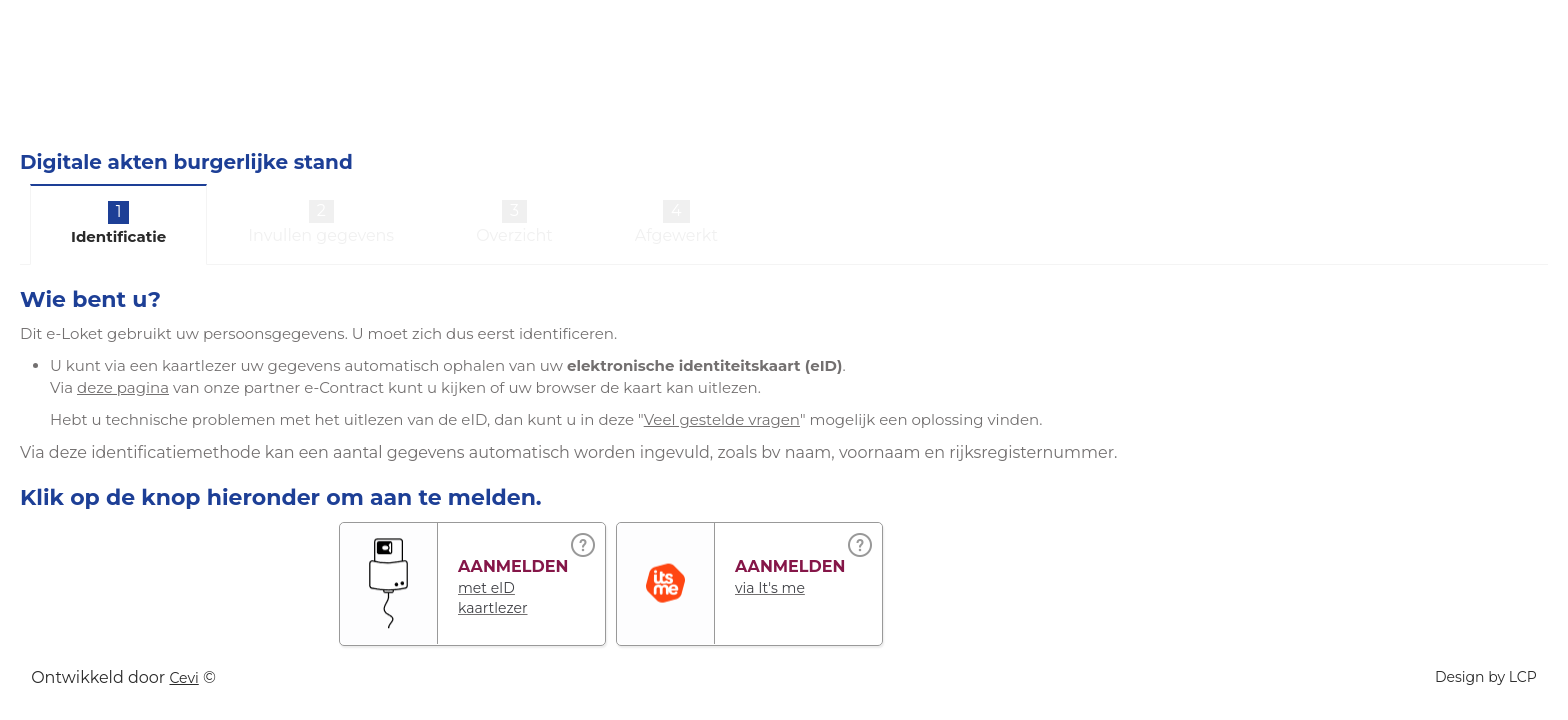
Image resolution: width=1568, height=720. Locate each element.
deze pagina (123, 387)
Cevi (183, 678)
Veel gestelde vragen (722, 419)
